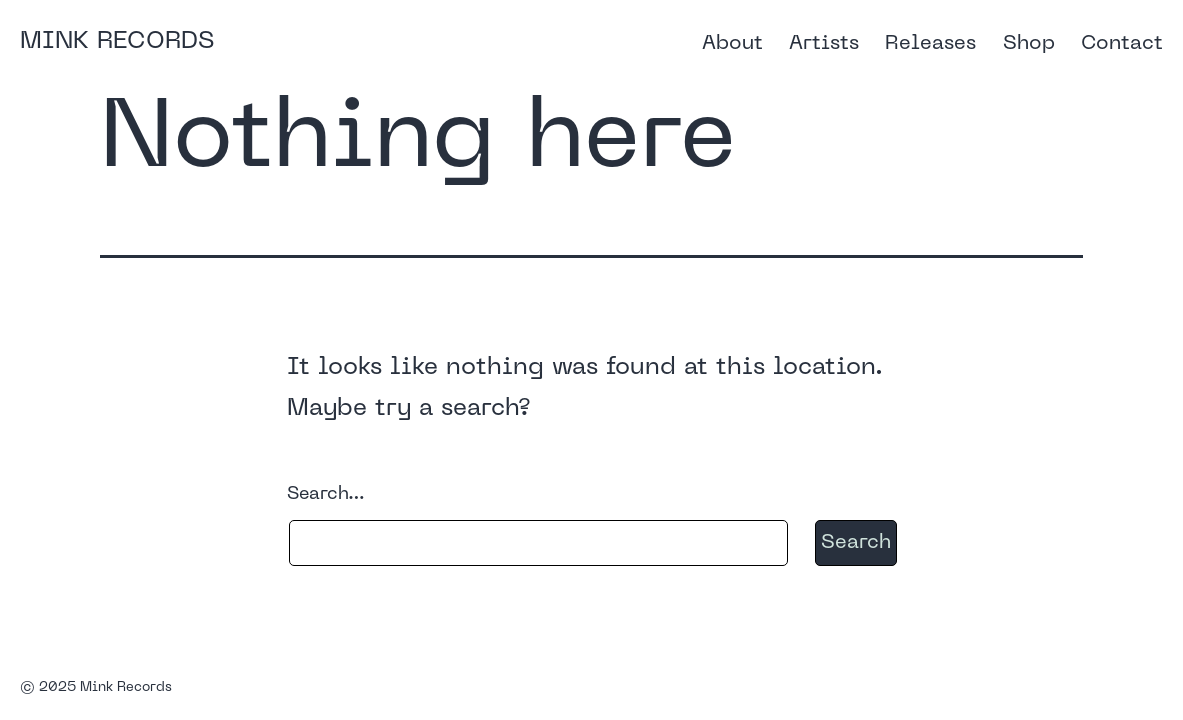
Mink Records (117, 42)
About (732, 44)
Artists (824, 44)
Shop (1029, 44)
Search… (326, 494)
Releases (930, 44)
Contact (1122, 44)
